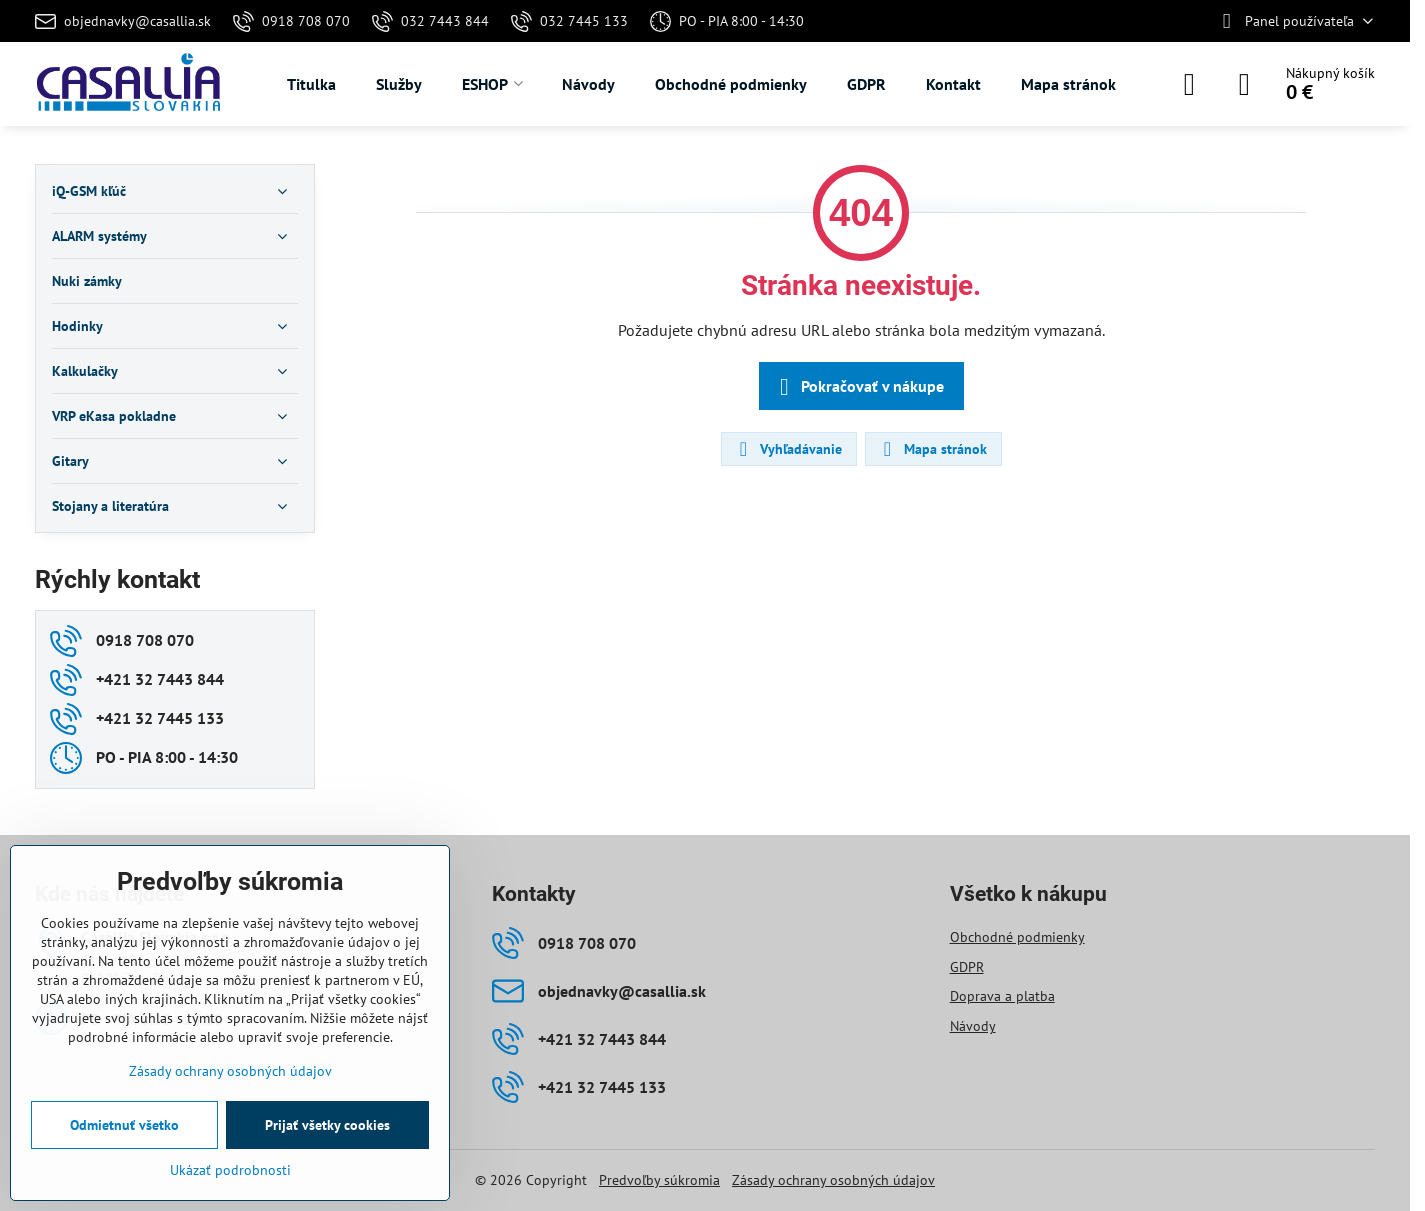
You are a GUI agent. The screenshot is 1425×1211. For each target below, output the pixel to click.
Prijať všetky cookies (327, 1125)
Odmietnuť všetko (124, 1125)
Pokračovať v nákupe (858, 387)
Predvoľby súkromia (659, 1180)
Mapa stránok (932, 449)
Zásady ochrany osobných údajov (833, 1180)
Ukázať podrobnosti (230, 1170)
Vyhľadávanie (788, 449)
